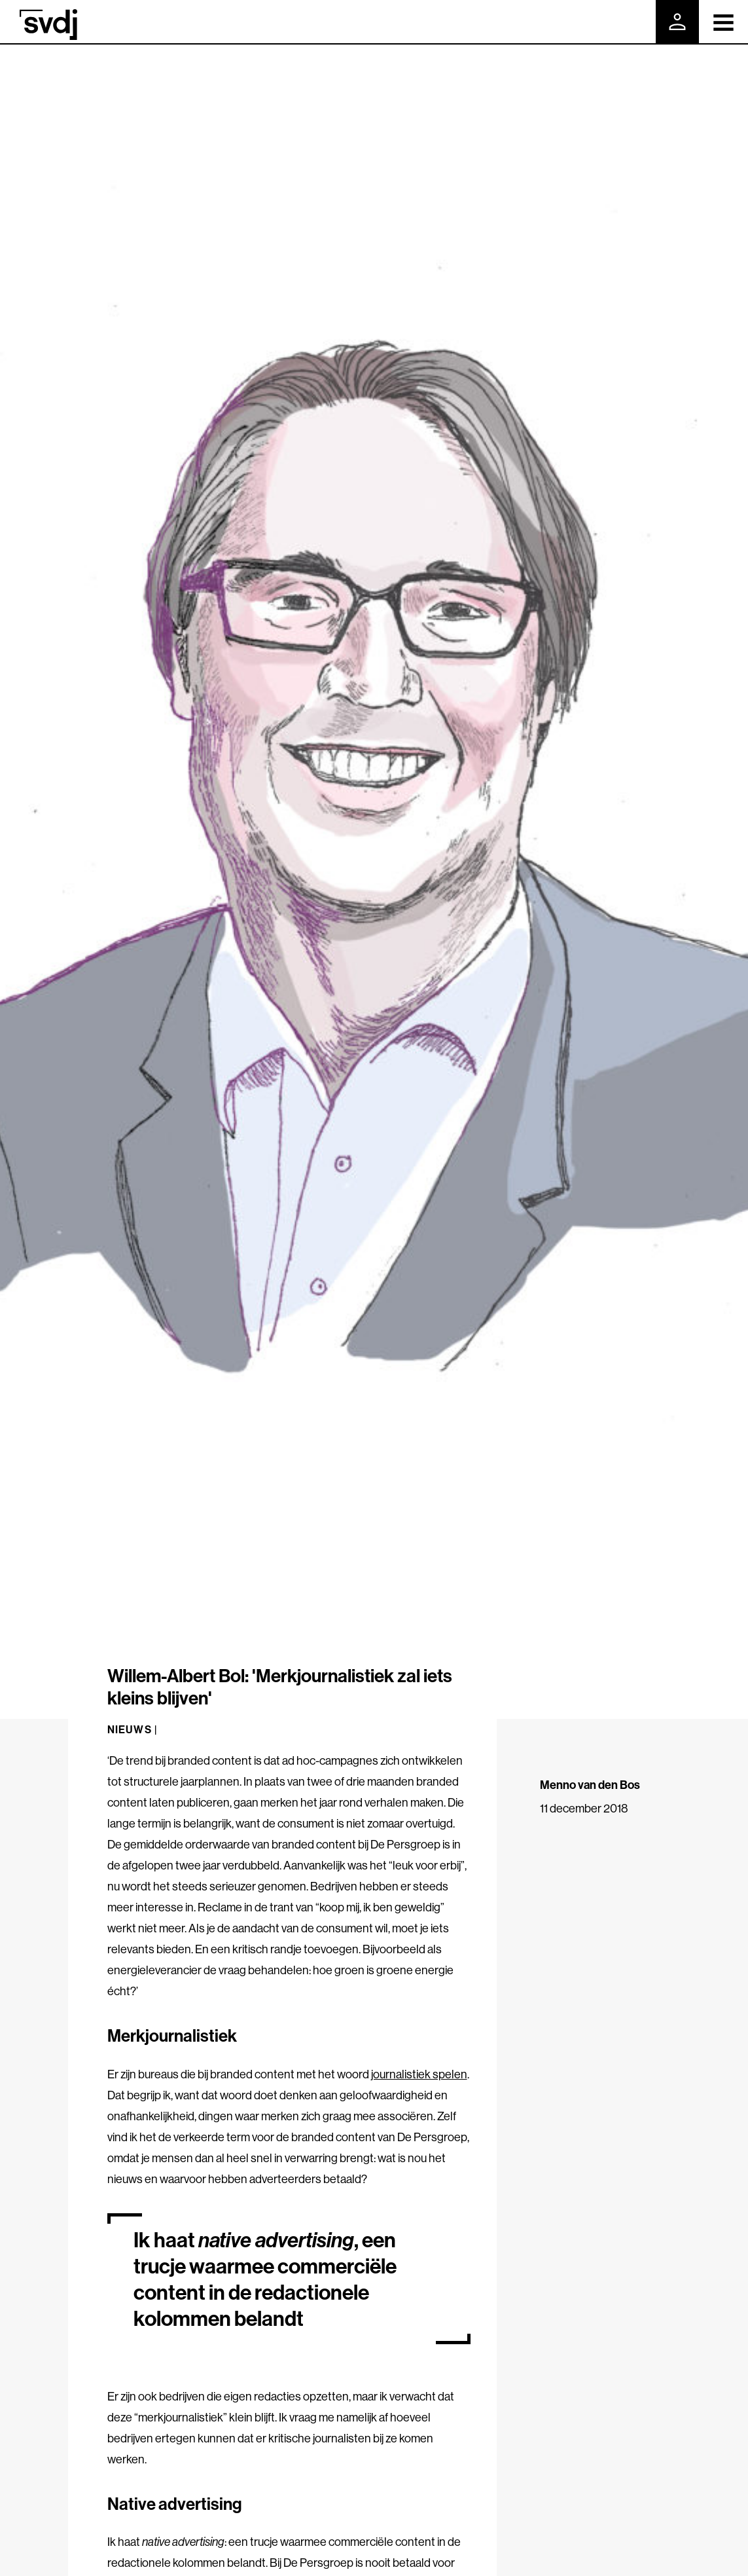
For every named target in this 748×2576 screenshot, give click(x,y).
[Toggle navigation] (723, 21)
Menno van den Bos (590, 1784)
